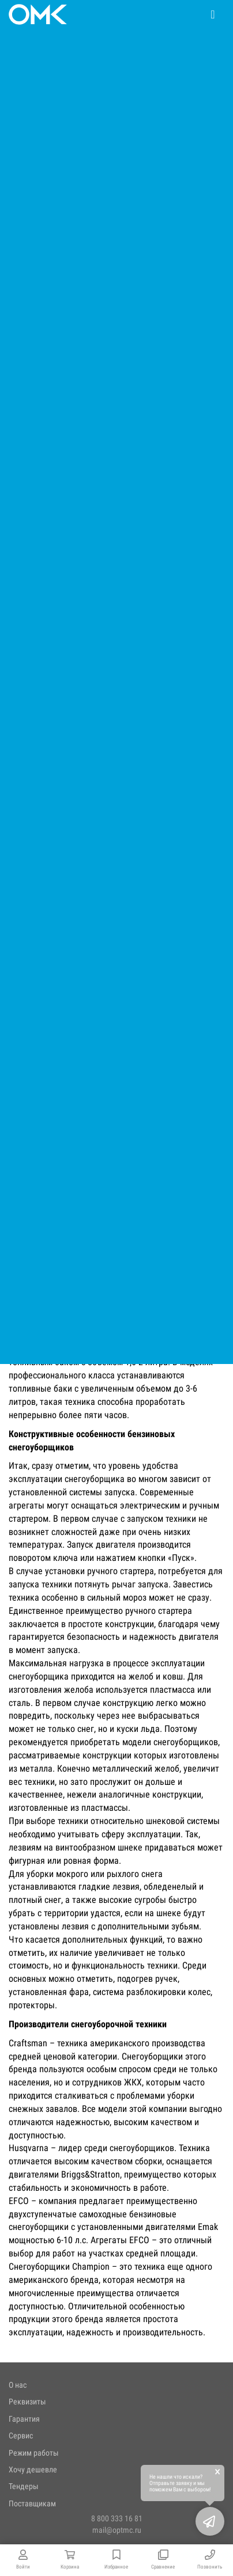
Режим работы (34, 2452)
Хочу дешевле (33, 2469)
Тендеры (24, 2486)
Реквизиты (27, 2401)
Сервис (21, 2435)
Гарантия (24, 2418)
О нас (18, 2384)
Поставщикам (32, 2503)
